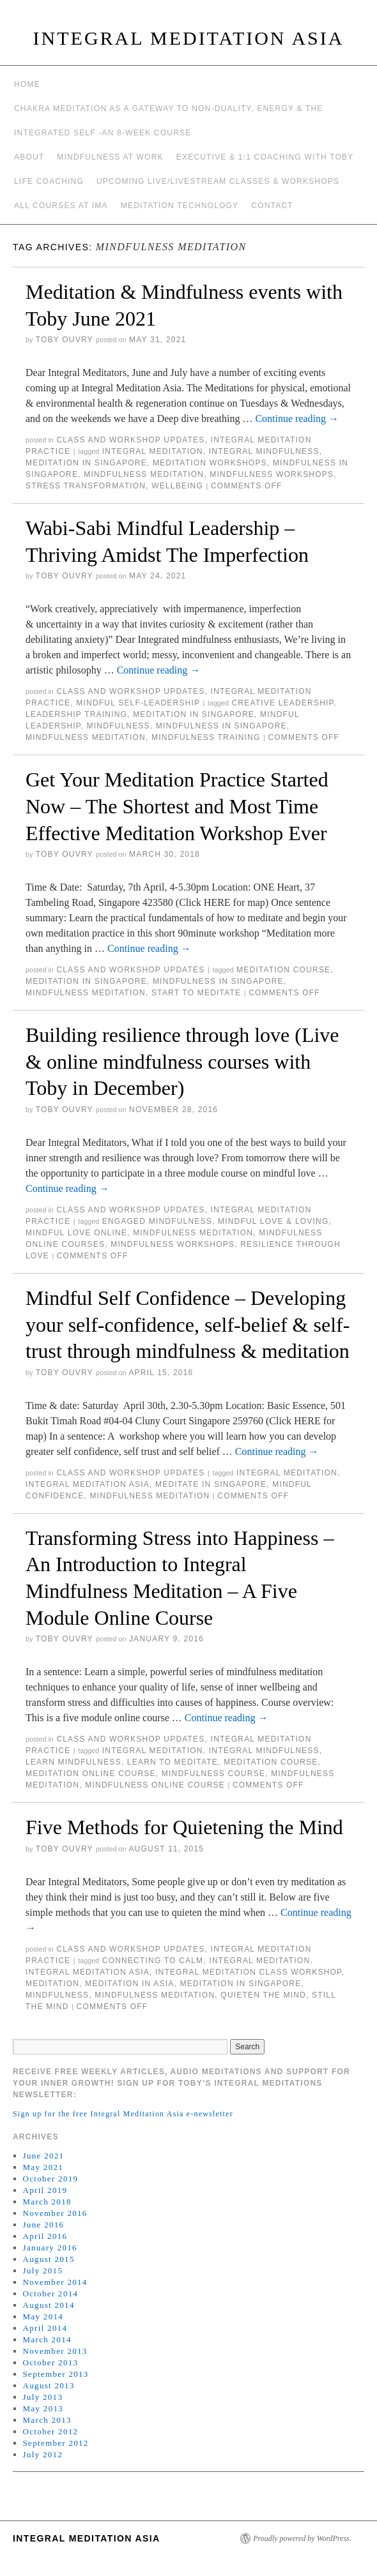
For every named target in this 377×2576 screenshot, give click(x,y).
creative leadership (282, 702)
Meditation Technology (180, 205)
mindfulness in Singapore (221, 725)
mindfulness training (205, 737)
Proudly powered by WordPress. (302, 2538)
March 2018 (47, 2201)
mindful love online (76, 1232)
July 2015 (43, 2270)
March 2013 (47, 2420)
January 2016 (50, 2247)
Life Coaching (49, 181)
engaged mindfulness (157, 1221)
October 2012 (51, 2431)
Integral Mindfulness (264, 451)
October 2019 (51, 2178)
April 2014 (45, 2328)
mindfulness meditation (144, 474)
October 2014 (51, 2293)
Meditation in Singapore (86, 462)
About (29, 157)
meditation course (283, 969)
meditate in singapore (210, 1484)
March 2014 (47, 2339)
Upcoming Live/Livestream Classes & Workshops (217, 181)
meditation (52, 1983)
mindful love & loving (273, 1221)
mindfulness (118, 725)
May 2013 (43, 2408)
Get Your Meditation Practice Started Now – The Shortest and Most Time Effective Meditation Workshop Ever (177, 806)
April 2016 (45, 2236)
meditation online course (91, 1773)
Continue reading (297, 418)
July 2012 (43, 2454)
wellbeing (177, 485)
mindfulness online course (155, 1785)
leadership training (76, 714)
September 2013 (56, 2374)
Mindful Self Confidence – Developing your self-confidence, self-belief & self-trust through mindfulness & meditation (188, 1324)
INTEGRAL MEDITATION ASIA (188, 38)
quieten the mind (263, 1995)
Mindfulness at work (110, 157)
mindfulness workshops (272, 474)
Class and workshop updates (130, 439)
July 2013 (43, 2397)
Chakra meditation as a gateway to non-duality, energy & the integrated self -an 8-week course (168, 120)
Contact (272, 205)
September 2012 (56, 2443)
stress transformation (86, 485)
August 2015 (49, 2259)
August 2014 (49, 2305)
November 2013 (55, 2351)
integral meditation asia (88, 1484)
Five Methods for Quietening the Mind (184, 1827)
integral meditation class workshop (248, 1972)
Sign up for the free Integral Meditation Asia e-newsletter (123, 2113)
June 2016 (44, 2224)
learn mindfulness (73, 1762)
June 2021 (44, 2155)
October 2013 (51, 2362)
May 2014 (43, 2316)
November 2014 (55, 2282)
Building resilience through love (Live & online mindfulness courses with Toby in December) (182, 1061)
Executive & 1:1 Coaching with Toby (265, 157)
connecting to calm (153, 1960)
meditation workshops (210, 462)
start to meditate (196, 992)
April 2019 (45, 2190)
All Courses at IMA (61, 205)
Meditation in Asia (129, 1983)
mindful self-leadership (138, 702)
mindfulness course (213, 1773)
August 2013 (49, 2385)
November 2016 (55, 2213)
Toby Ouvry (64, 339)
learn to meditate (172, 1762)
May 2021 (43, 2167)
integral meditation (152, 451)
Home (27, 84)
